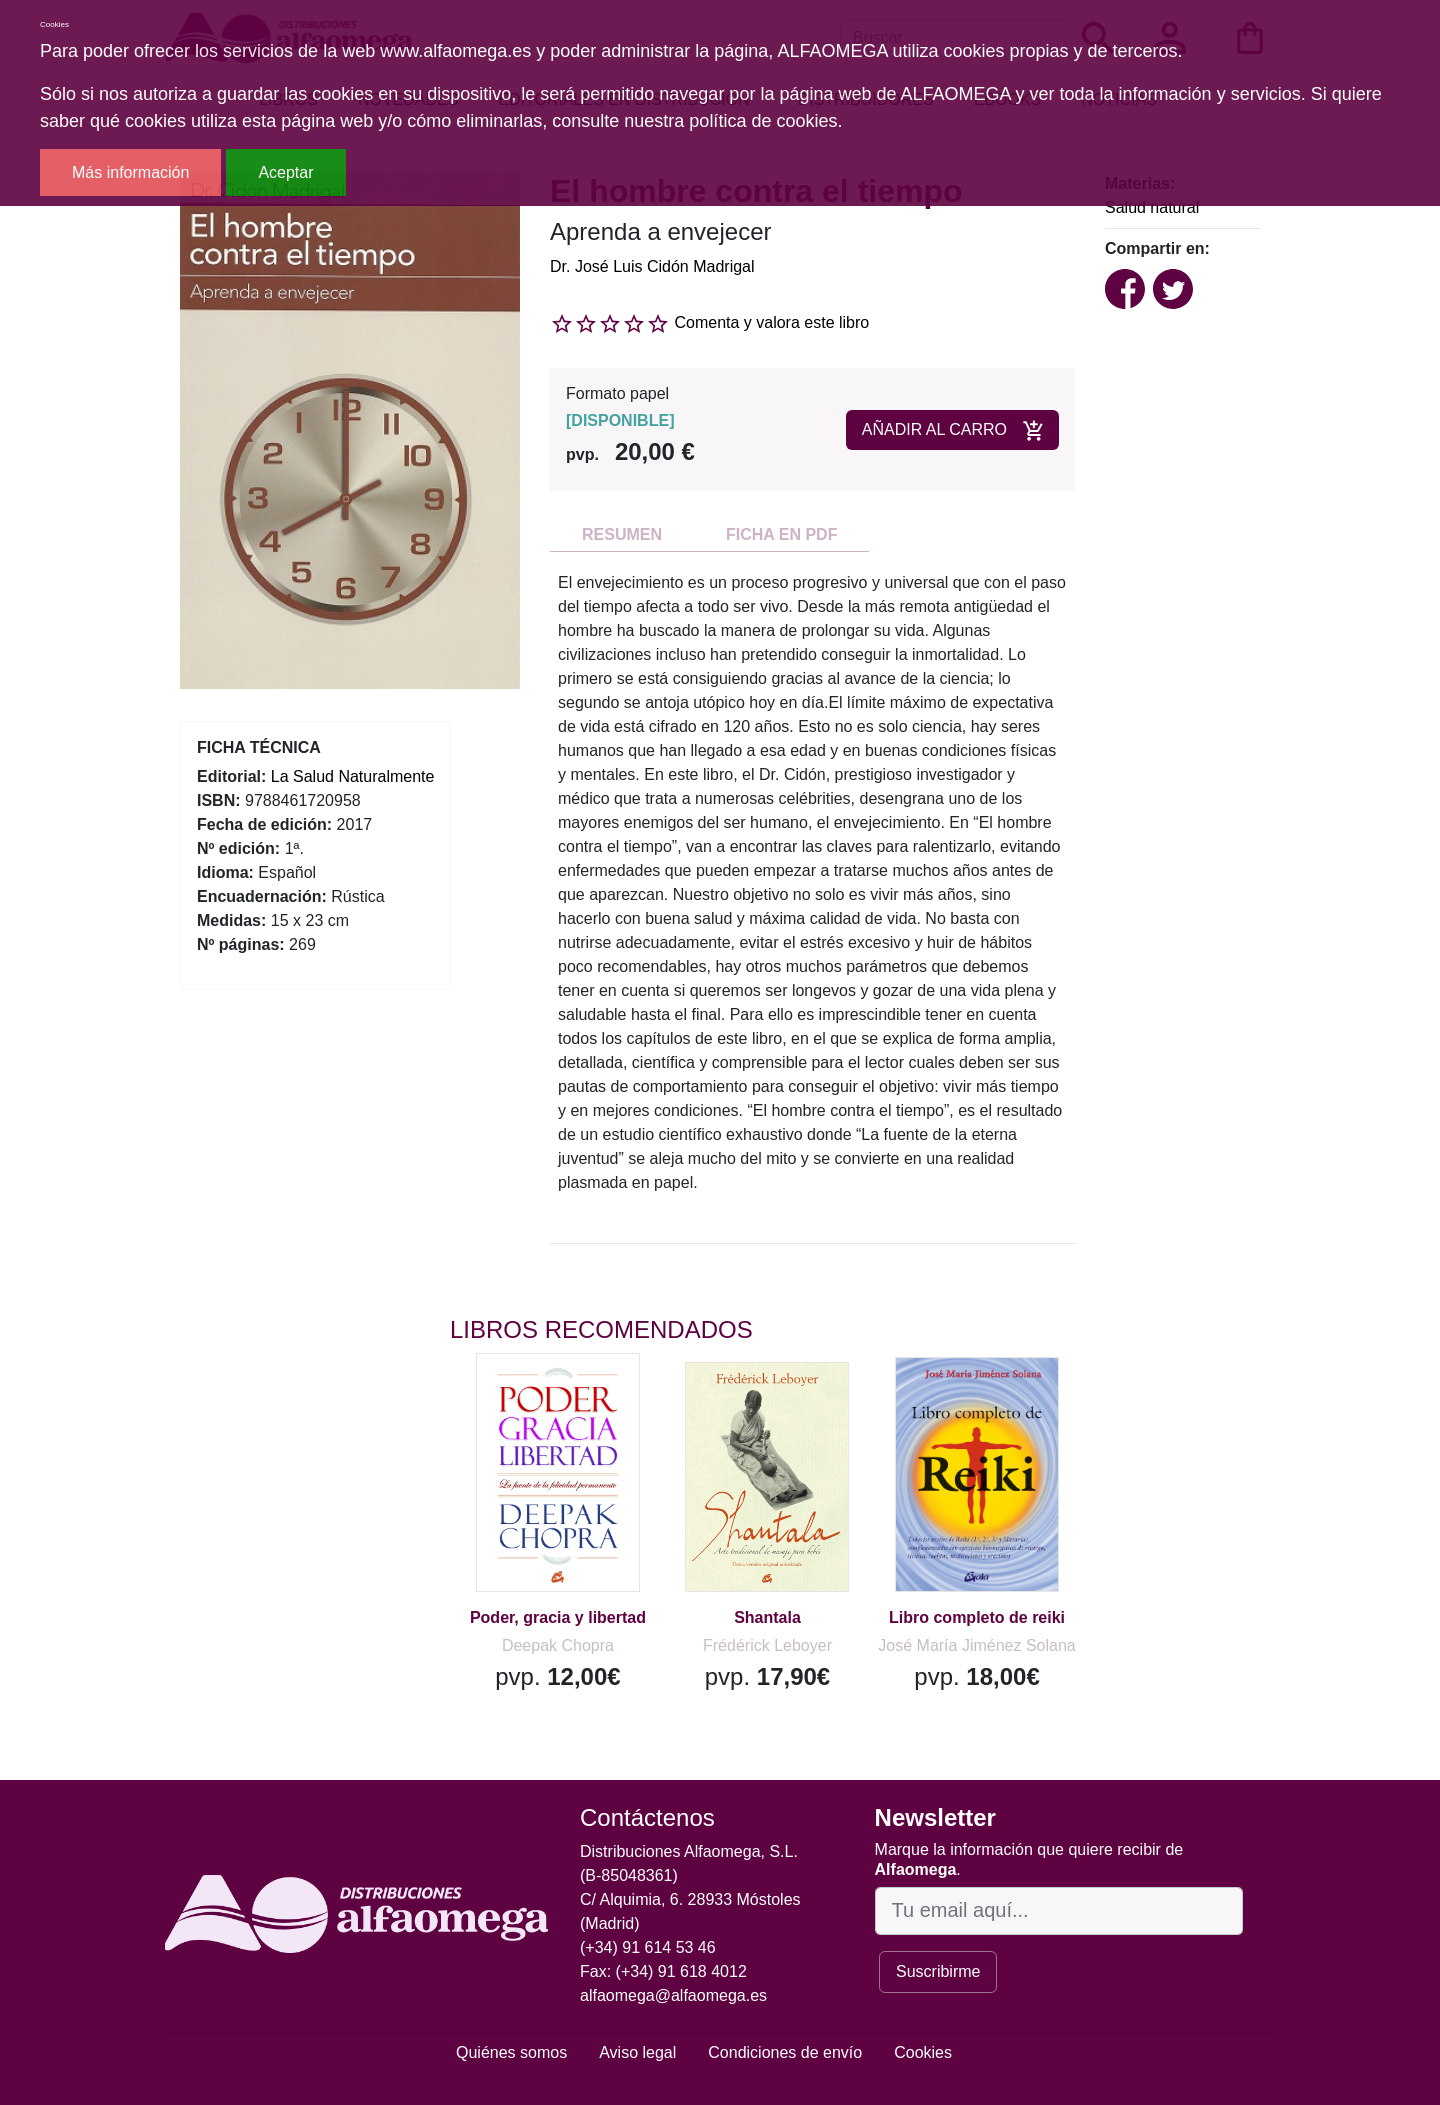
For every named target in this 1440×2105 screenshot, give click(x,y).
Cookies (923, 2052)
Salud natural (1152, 207)
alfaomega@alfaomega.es (673, 1995)
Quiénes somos (511, 2052)
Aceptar (285, 172)
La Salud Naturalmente (353, 776)
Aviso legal (637, 2052)
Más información (130, 172)
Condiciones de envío (785, 2052)
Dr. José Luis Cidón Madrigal (652, 266)
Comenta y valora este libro (771, 322)
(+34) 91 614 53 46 (648, 1947)
